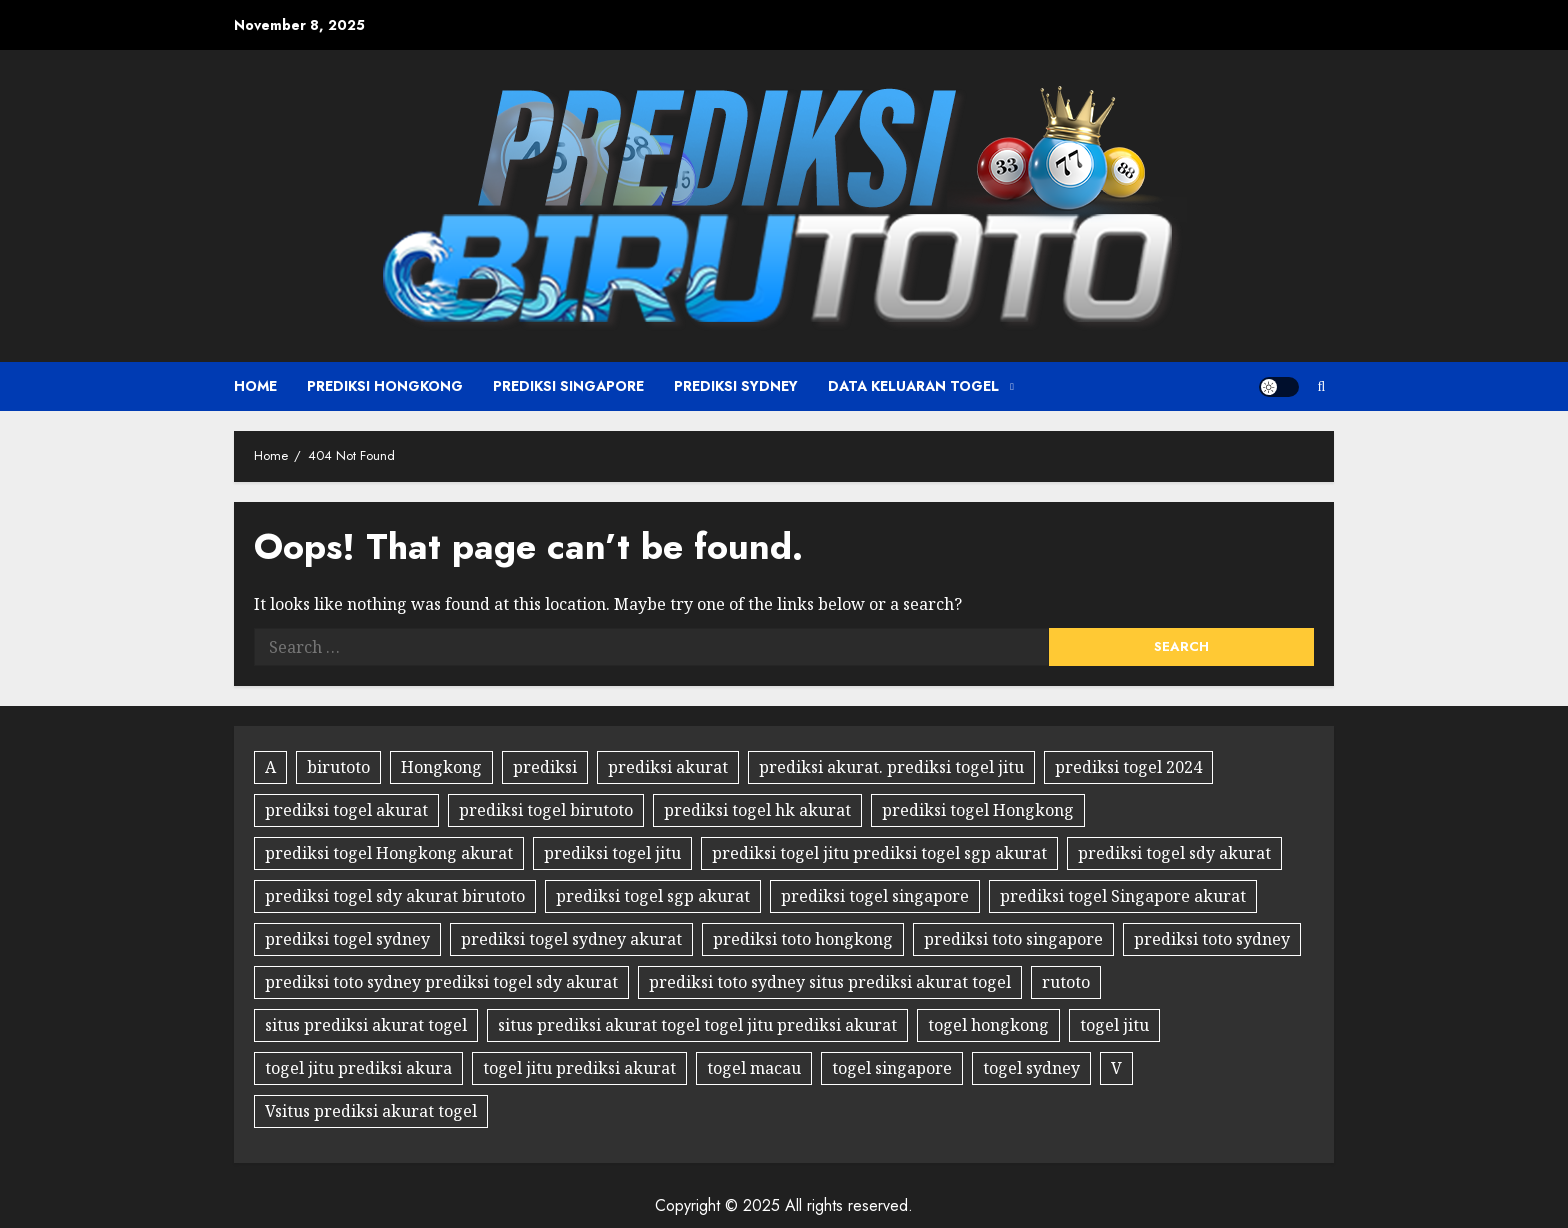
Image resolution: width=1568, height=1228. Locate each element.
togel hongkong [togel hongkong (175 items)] (988, 1025)
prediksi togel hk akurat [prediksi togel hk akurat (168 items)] (757, 810)
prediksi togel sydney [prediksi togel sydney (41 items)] (347, 939)
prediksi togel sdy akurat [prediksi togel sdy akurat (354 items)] (1174, 853)
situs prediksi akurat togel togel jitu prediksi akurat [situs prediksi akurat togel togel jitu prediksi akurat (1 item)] (697, 1025)
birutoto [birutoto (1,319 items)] (338, 767)
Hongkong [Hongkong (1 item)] (441, 767)
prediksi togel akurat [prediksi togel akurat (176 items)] (346, 810)
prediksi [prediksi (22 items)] (545, 767)
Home (255, 386)
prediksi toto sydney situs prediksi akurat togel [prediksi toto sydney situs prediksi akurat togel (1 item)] (830, 982)
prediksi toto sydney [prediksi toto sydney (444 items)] (1212, 939)
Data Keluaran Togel (913, 386)
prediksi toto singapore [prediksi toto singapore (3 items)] (1013, 939)
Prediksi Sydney (736, 386)
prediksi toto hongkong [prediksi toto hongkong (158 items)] (803, 939)
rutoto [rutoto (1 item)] (1066, 982)
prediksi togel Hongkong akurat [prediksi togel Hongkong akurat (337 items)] (389, 853)
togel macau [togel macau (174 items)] (754, 1068)
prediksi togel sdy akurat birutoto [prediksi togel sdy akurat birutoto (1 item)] (395, 896)
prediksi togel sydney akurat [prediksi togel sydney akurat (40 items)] (571, 939)
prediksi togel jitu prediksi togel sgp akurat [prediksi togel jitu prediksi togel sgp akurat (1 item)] (879, 853)
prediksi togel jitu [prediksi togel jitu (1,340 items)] (612, 853)
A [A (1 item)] (270, 767)
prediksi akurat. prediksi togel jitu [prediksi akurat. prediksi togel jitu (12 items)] (891, 767)
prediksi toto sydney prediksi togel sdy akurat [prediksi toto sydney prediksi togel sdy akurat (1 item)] (441, 982)
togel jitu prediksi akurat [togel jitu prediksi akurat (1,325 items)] (579, 1068)
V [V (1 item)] (1116, 1068)
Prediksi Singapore (568, 386)
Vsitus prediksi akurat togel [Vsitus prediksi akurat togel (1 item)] (371, 1111)
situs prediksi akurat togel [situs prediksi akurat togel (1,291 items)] (366, 1025)
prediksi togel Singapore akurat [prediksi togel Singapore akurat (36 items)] (1123, 896)
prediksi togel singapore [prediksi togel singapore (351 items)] (875, 896)
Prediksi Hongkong (385, 386)
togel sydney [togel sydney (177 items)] (1031, 1068)
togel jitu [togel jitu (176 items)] (1114, 1025)
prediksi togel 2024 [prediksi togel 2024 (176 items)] (1128, 767)
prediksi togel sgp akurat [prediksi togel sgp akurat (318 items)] (653, 896)
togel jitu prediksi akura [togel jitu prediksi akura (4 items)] (358, 1068)
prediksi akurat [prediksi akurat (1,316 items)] (668, 767)
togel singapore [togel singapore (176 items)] (892, 1068)
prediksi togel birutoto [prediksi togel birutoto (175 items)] (546, 810)
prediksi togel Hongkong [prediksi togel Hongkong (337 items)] (978, 810)
